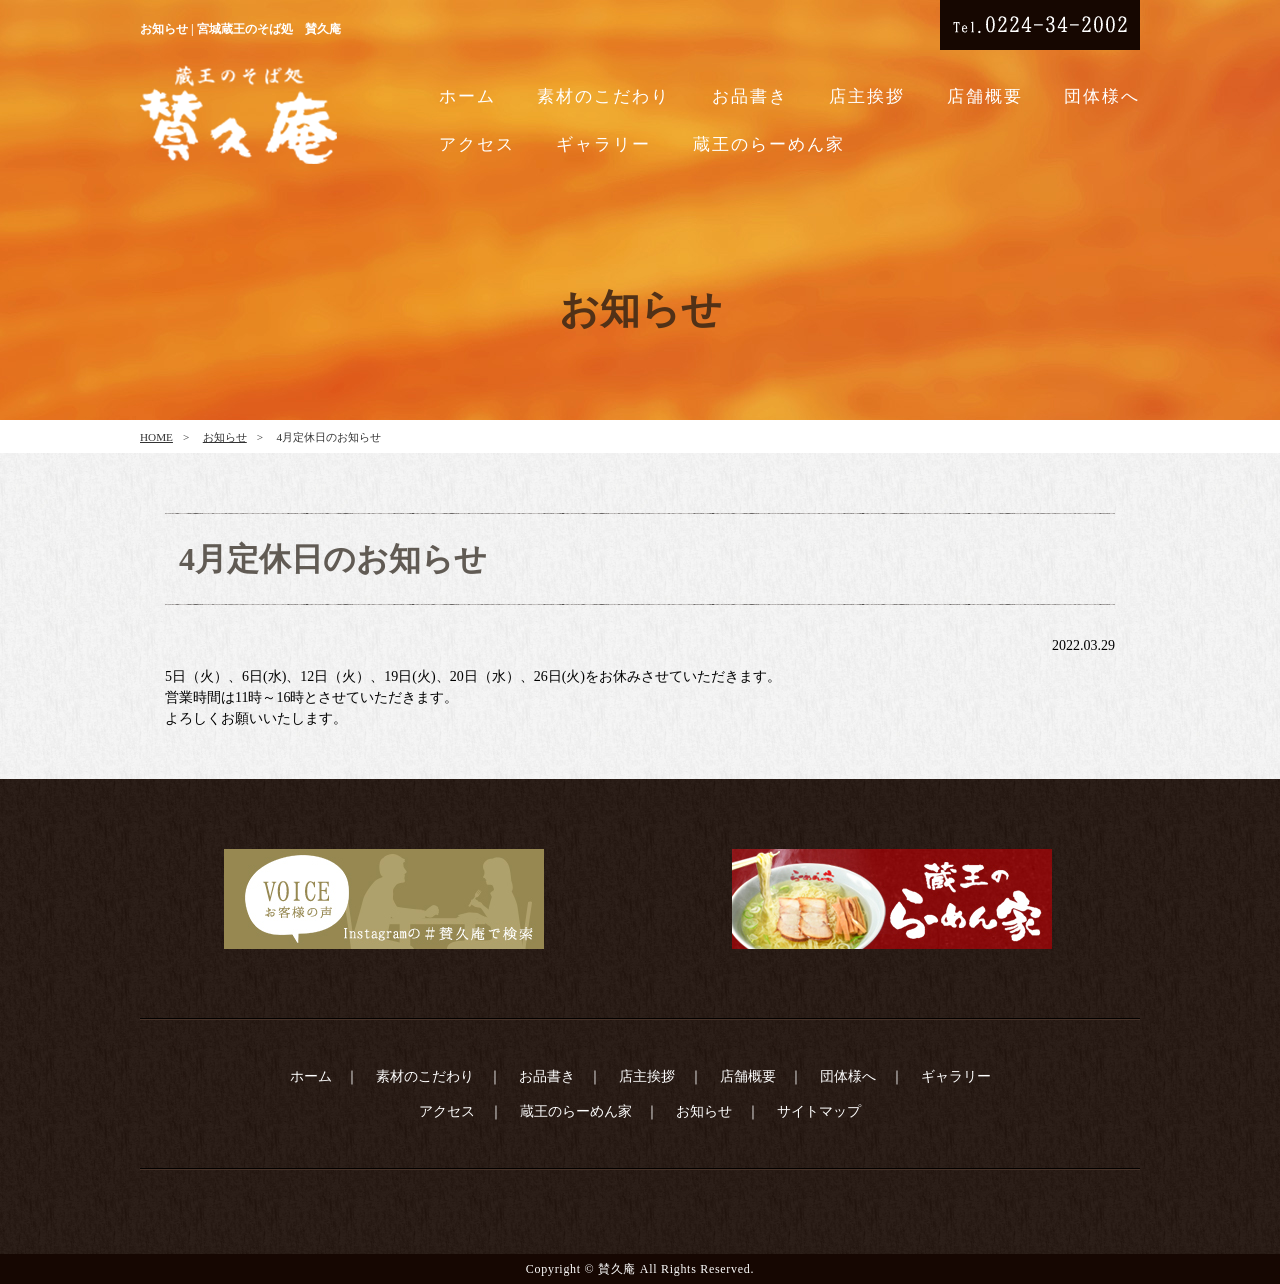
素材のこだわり (603, 96)
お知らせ (225, 437)
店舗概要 (985, 96)
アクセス (477, 144)
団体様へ (1102, 96)
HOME (156, 437)
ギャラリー (603, 144)
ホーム (467, 96)
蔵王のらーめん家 (769, 144)
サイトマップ (819, 1111)
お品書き (750, 96)
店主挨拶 (867, 96)
